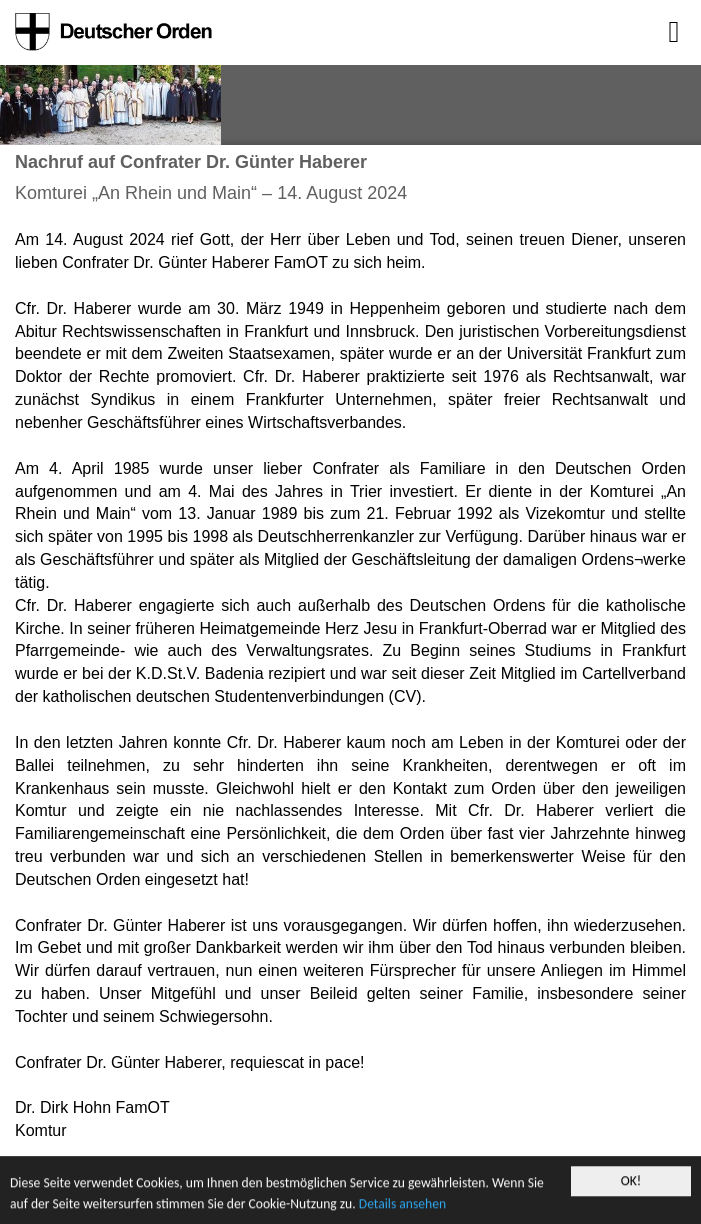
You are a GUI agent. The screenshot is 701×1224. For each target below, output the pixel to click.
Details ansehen (402, 1204)
